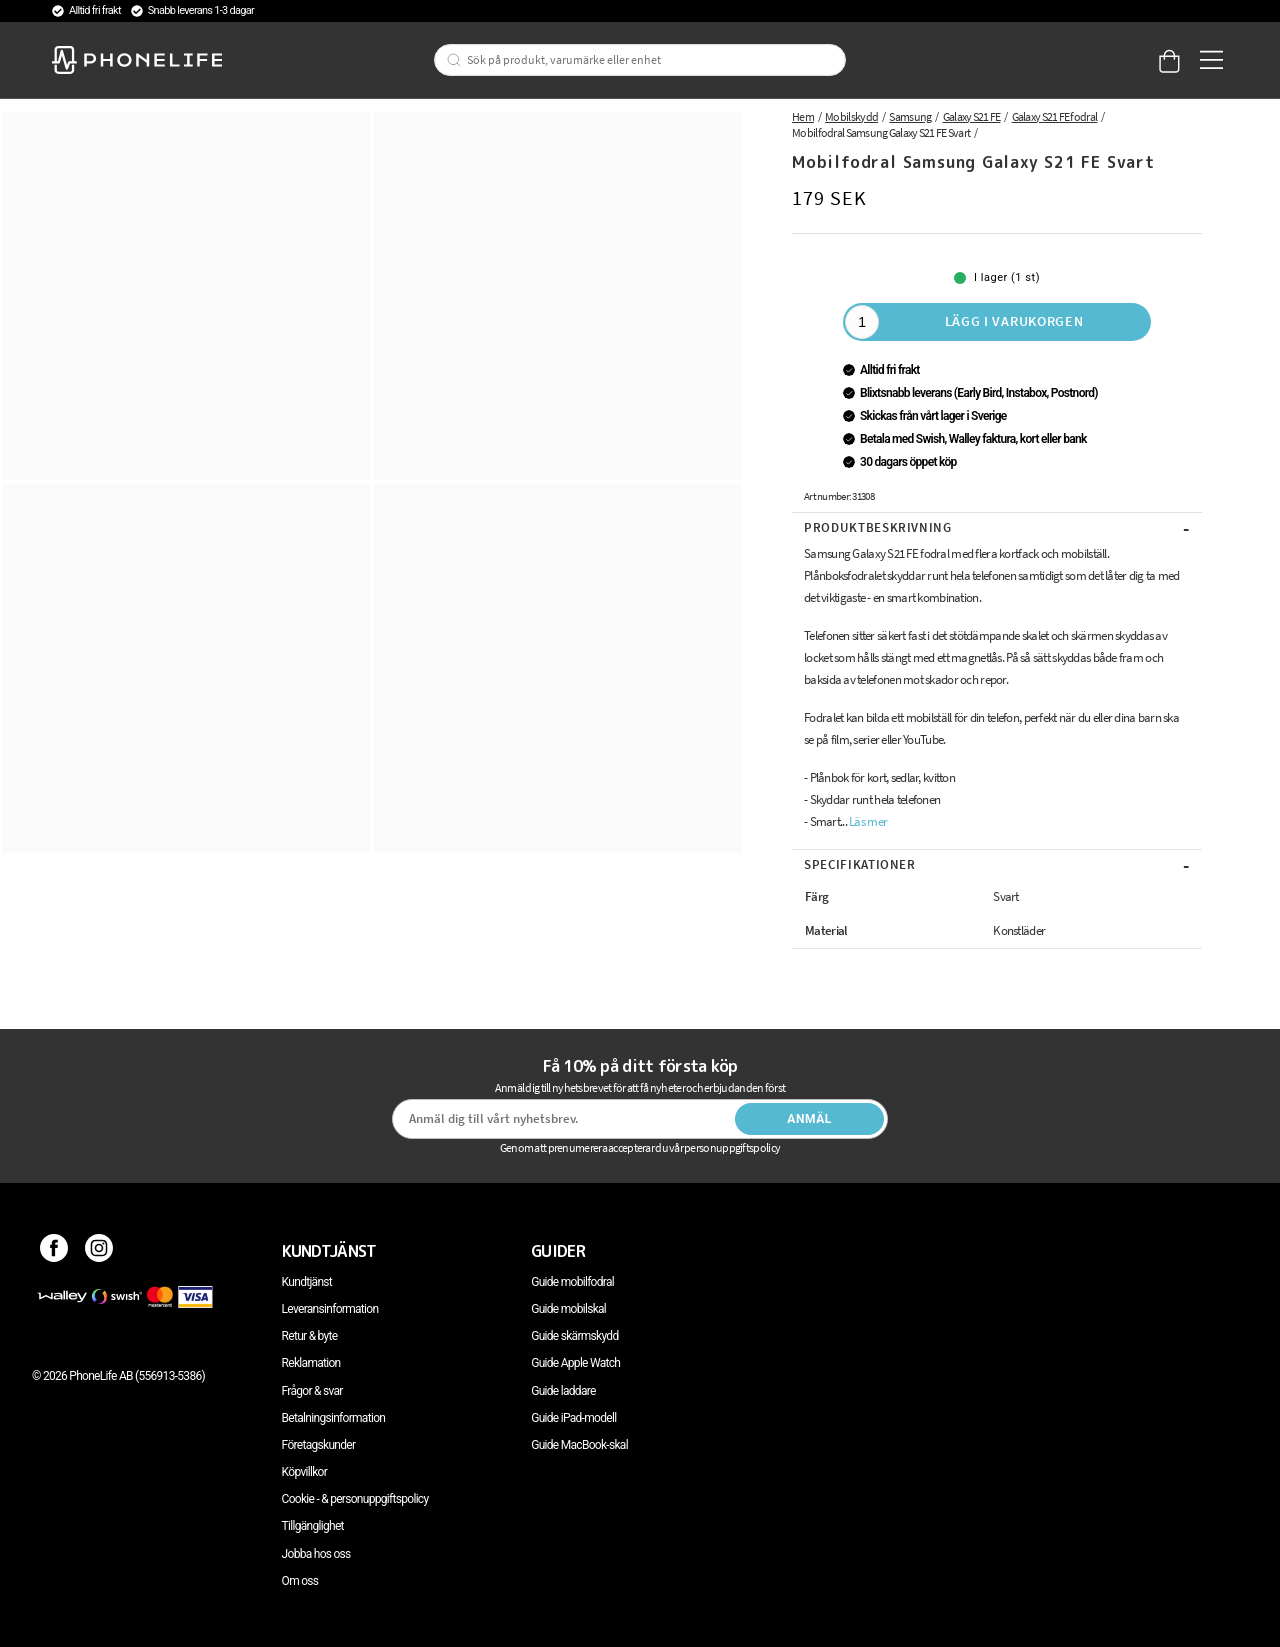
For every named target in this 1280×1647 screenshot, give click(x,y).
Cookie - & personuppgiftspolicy (355, 1499)
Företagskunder (319, 1445)
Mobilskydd (851, 116)
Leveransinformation (330, 1309)
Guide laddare (563, 1391)
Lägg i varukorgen (1014, 321)
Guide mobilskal (568, 1309)
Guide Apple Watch (575, 1363)
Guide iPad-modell (573, 1418)
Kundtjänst (307, 1282)
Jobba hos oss (316, 1554)
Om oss (300, 1581)
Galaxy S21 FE (972, 116)
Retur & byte (310, 1336)
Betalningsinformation (334, 1418)
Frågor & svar (312, 1391)
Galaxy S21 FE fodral (1055, 116)
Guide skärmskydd (574, 1336)
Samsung (910, 116)
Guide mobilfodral (572, 1282)
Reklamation (311, 1363)
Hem (803, 116)
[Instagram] (99, 1251)
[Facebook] (54, 1251)
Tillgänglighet (313, 1526)
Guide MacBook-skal (579, 1445)
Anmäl (809, 1119)
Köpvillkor (304, 1472)
